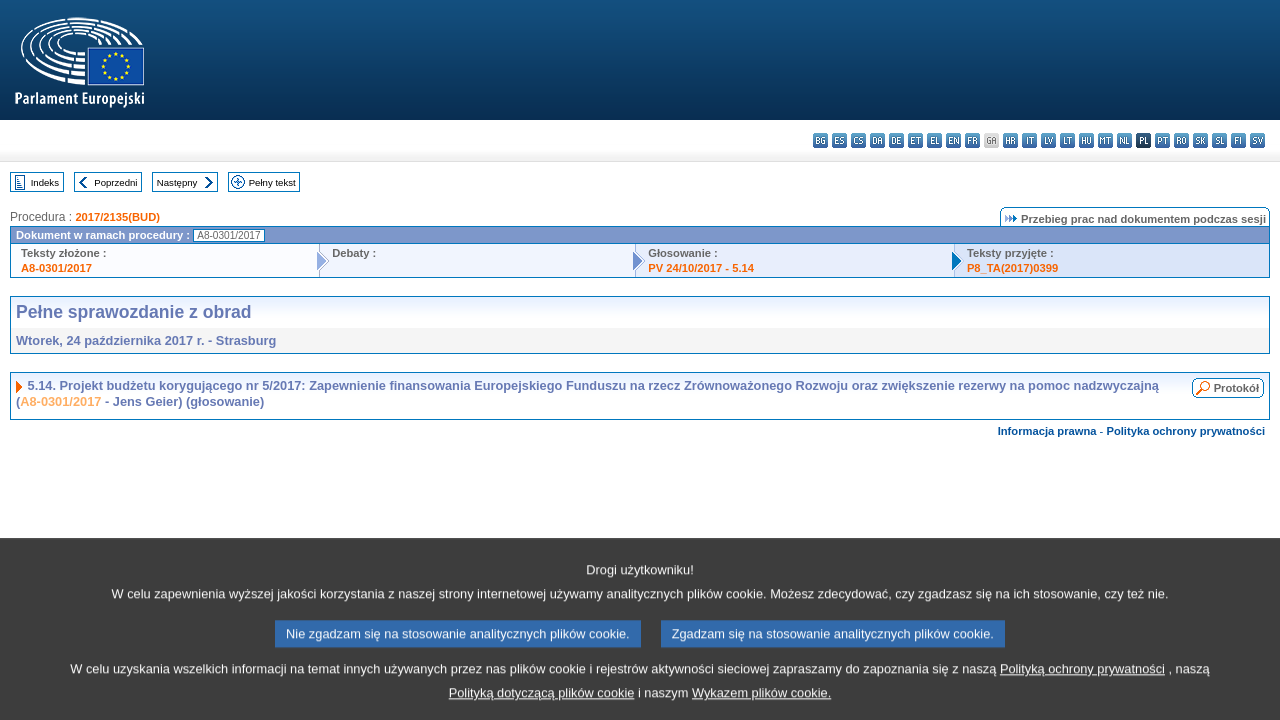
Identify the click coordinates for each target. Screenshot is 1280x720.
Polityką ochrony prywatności (1082, 681)
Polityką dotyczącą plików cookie (542, 705)
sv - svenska (1257, 140)
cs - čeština (858, 140)
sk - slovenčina (1200, 140)
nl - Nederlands (1124, 140)
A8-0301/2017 (56, 268)
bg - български (820, 140)
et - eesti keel (915, 140)
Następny (177, 182)
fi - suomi (1238, 140)
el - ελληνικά (934, 140)
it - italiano (1029, 140)
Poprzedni (115, 182)
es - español (839, 140)
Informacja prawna (1047, 431)
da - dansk (877, 140)
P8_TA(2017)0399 (1012, 268)
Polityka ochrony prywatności (1185, 431)
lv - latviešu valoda (1048, 140)
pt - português (1162, 140)
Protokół (1236, 388)
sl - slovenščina (1219, 140)
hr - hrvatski (1010, 140)
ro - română (1181, 140)
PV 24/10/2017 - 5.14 (701, 268)
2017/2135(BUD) (117, 217)
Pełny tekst (272, 182)
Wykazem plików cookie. (761, 705)
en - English (953, 140)
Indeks (45, 182)
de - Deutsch (896, 140)
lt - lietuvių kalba (1067, 140)
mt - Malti (1105, 140)
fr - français (972, 140)
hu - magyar (1086, 140)
